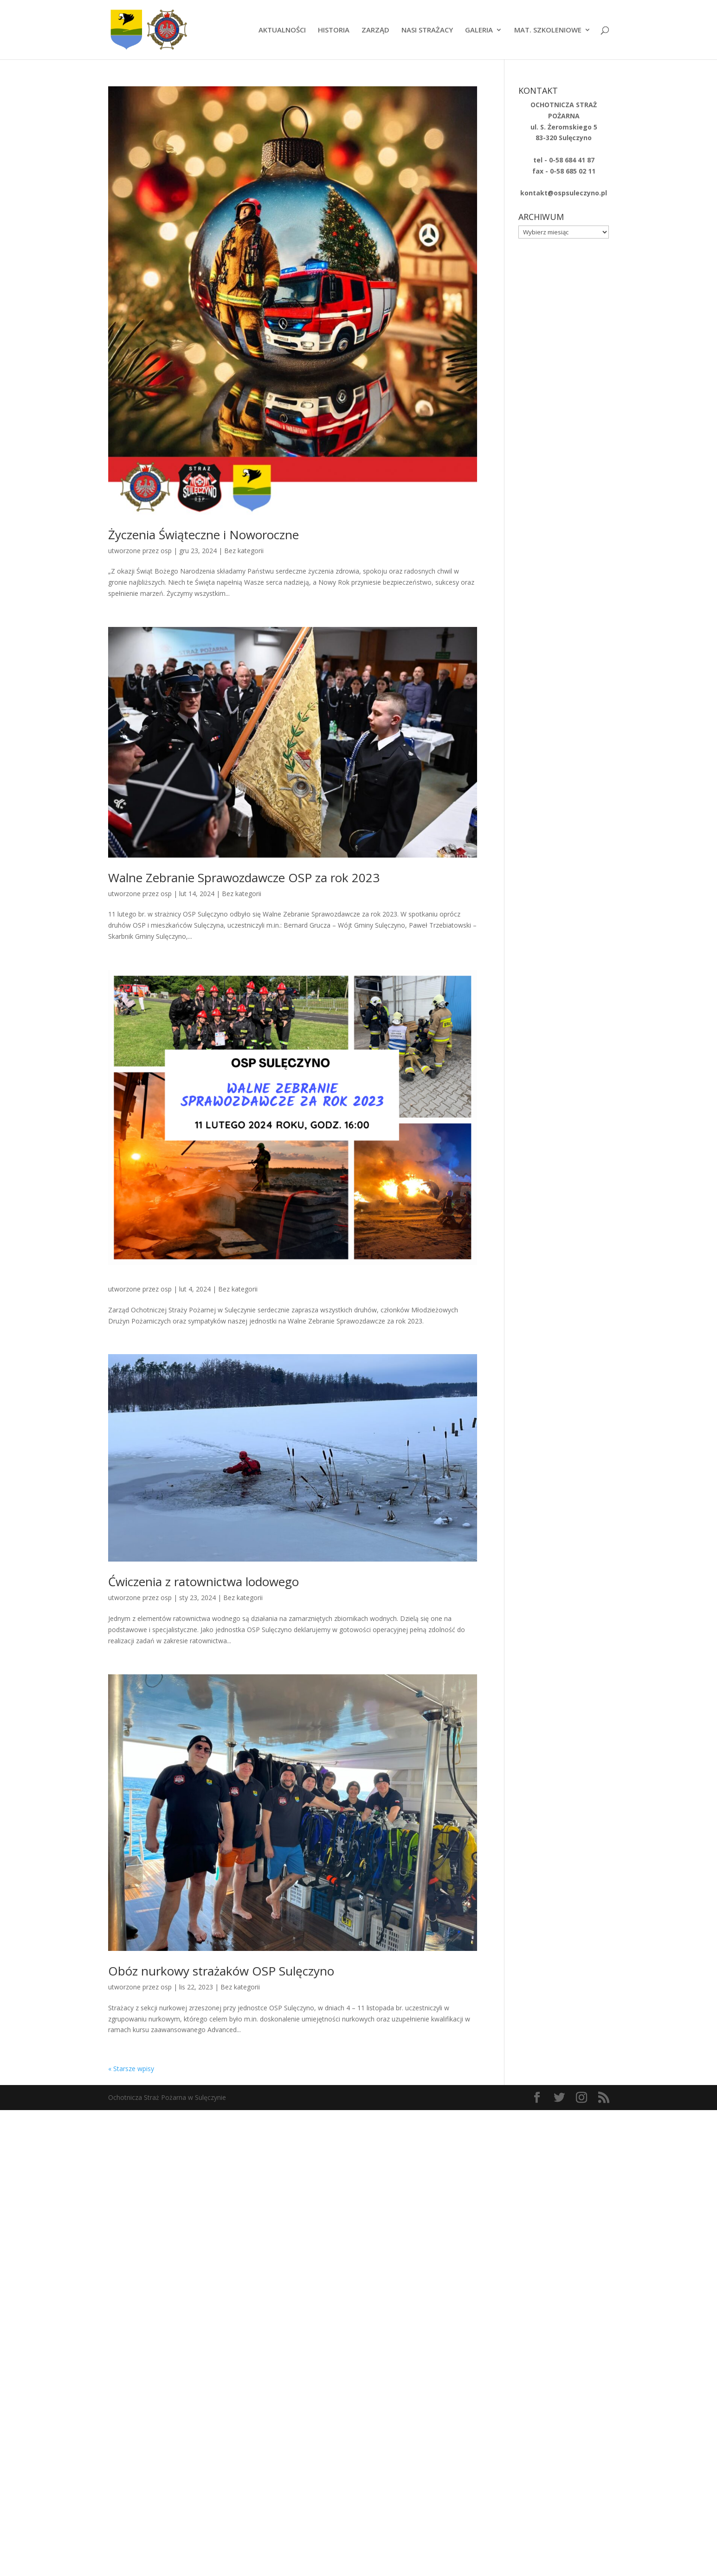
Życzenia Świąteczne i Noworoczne (203, 534)
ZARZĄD (375, 30)
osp (166, 550)
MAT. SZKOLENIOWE (547, 30)
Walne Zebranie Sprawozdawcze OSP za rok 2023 (244, 877)
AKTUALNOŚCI (282, 30)
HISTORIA (333, 30)
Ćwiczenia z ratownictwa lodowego (203, 1581)
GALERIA (479, 30)
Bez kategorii (244, 550)
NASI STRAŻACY (427, 30)
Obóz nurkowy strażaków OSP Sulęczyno (221, 1971)
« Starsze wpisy (131, 2068)
